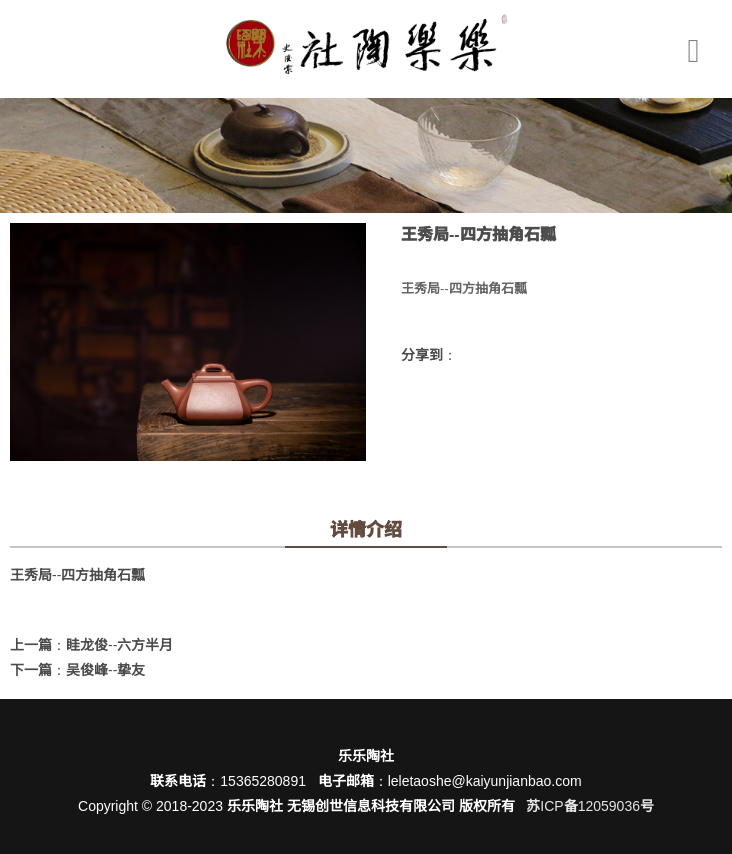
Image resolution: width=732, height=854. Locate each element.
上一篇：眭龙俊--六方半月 (91, 645)
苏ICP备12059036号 (590, 806)
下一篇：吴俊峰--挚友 (77, 670)
